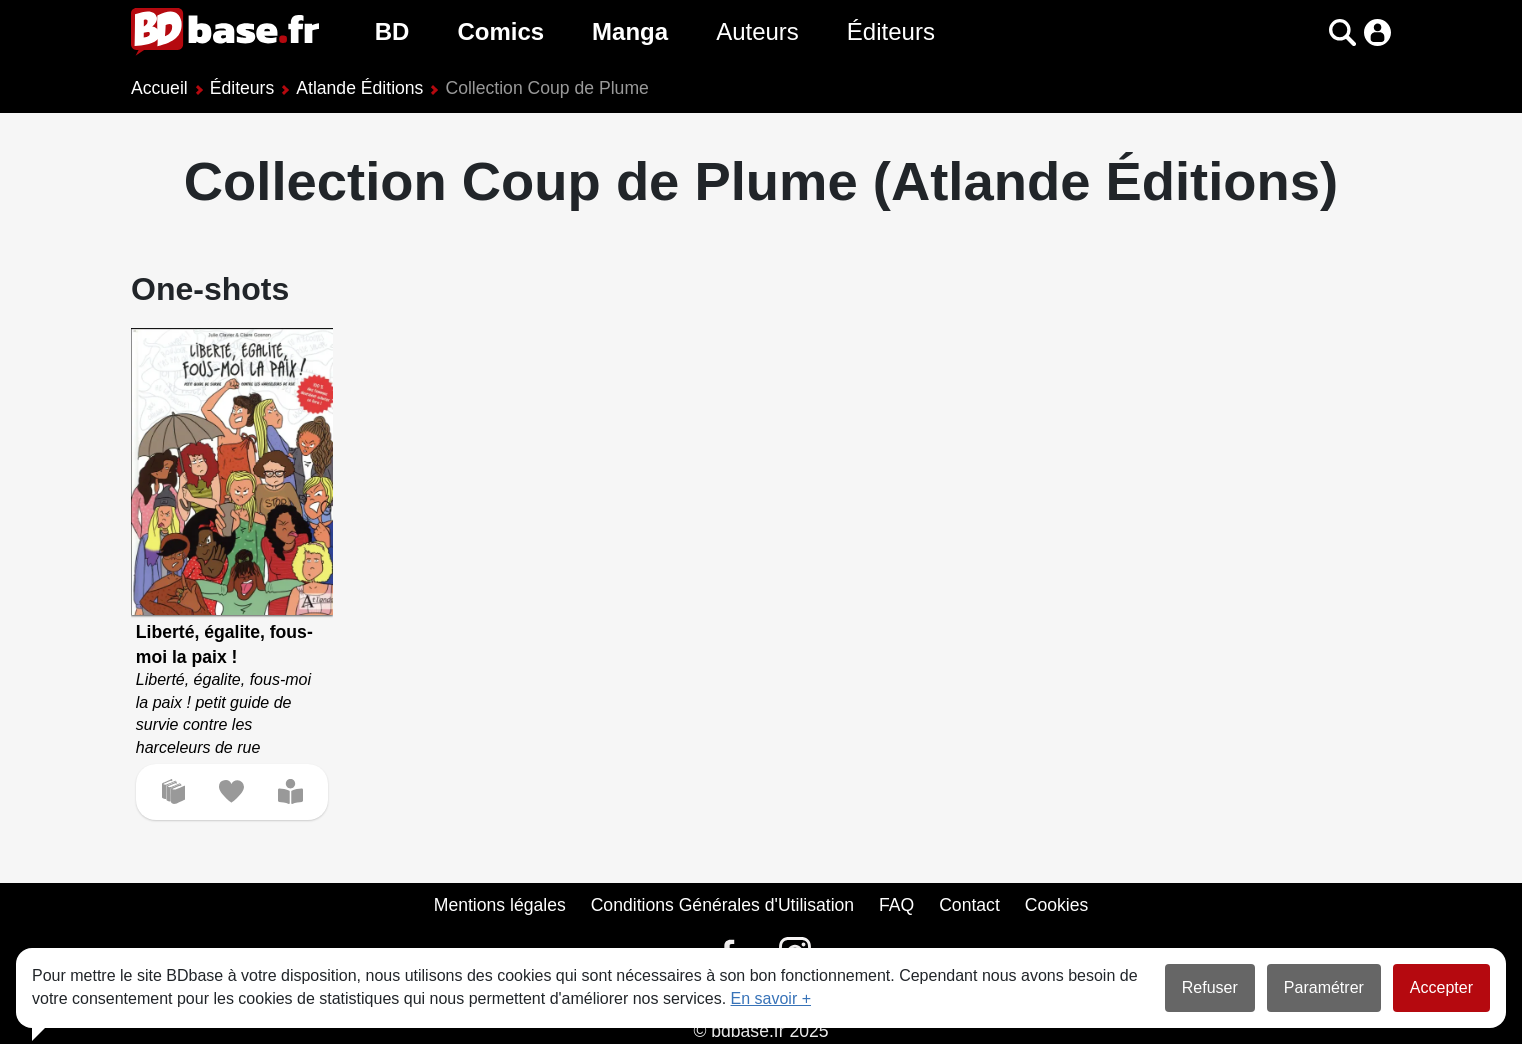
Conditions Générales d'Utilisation (723, 905)
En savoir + (771, 998)
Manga (630, 31)
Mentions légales (500, 905)
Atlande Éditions (359, 88)
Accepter (1441, 987)
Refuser (1210, 987)
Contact (969, 905)
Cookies (1057, 905)
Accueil (159, 88)
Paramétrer (1324, 987)
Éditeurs (891, 31)
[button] (1342, 32)
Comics (500, 31)
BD (392, 31)
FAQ (896, 905)
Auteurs (757, 31)
